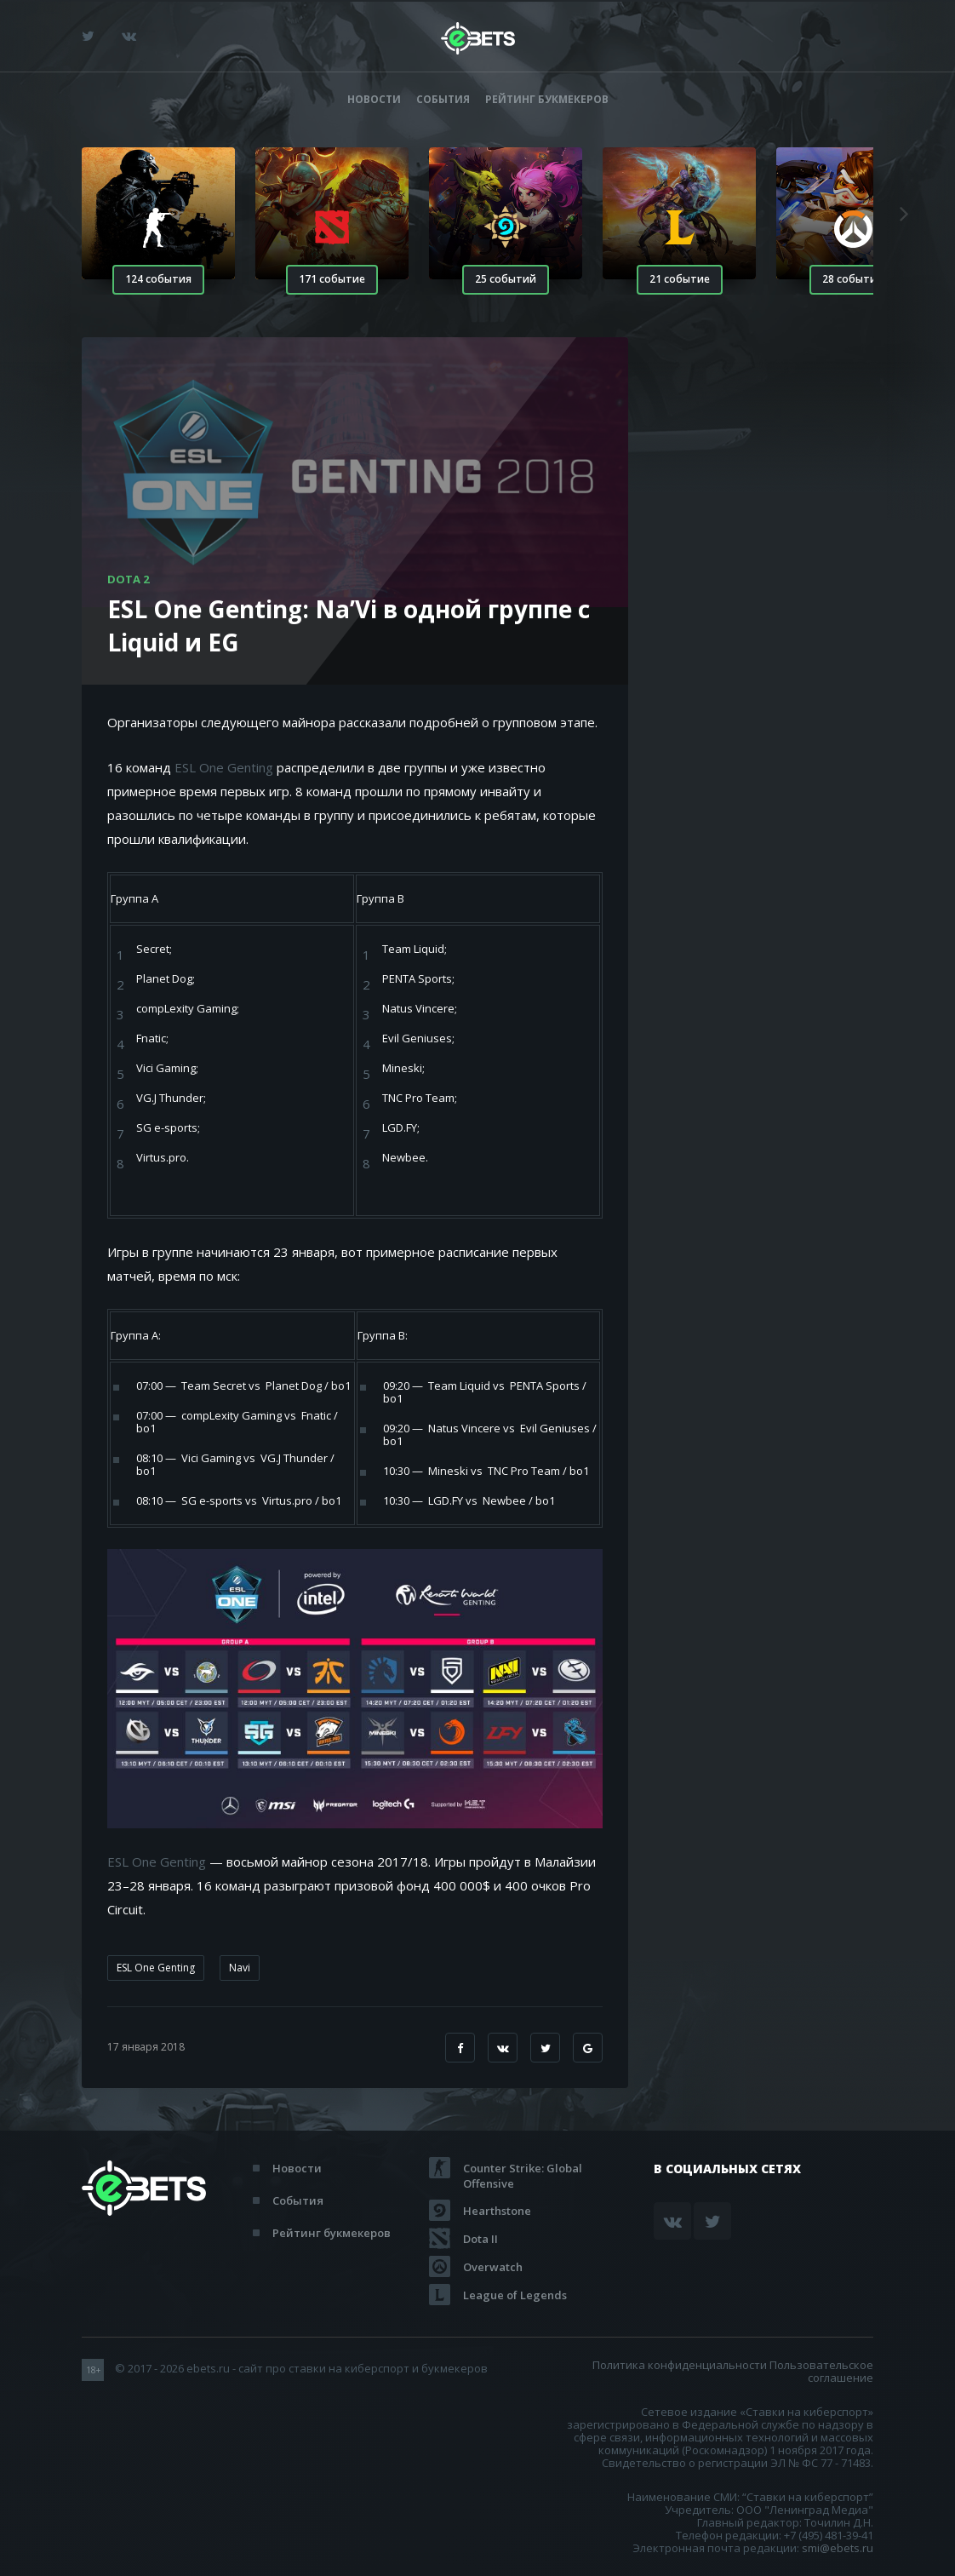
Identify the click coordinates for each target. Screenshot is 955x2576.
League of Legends (515, 2295)
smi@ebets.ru (837, 2548)
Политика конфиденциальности (679, 2364)
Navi (239, 1967)
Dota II (480, 2238)
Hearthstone (497, 2210)
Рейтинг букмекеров (547, 99)
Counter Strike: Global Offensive (522, 2168)
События (443, 99)
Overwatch (493, 2267)
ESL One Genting (223, 767)
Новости (374, 99)
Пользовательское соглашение (821, 2371)
